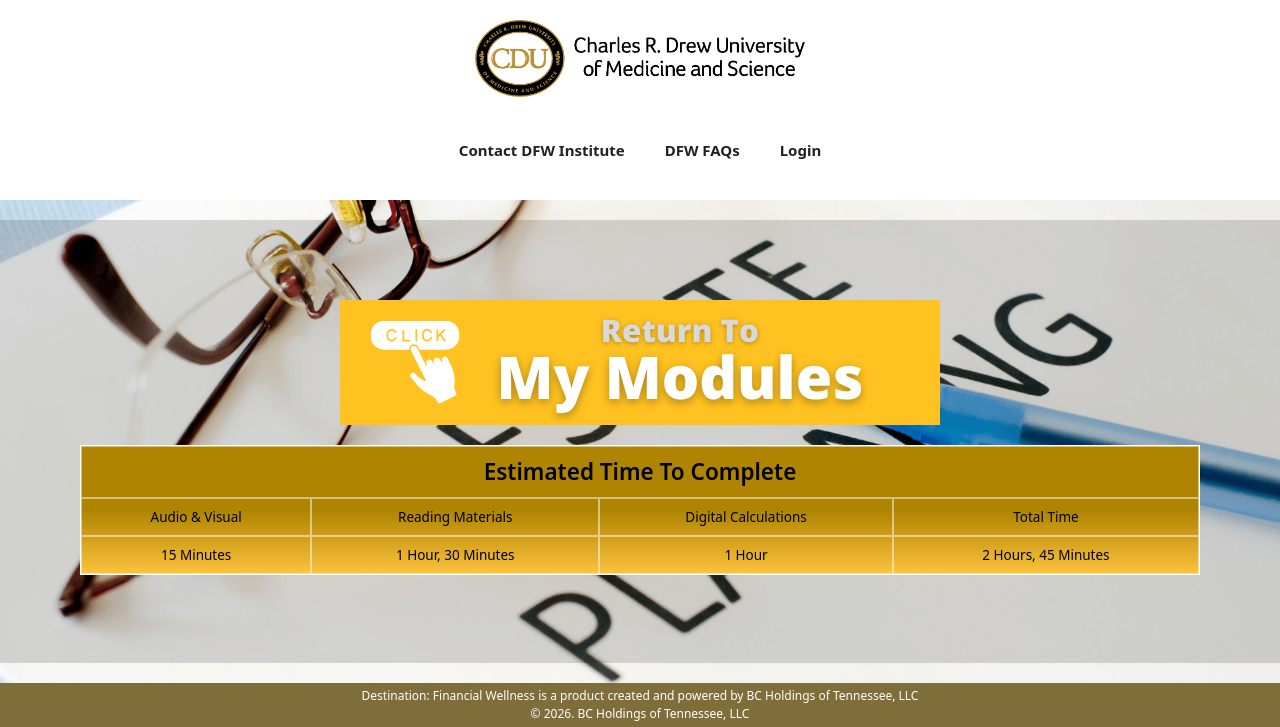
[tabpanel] (640, 449)
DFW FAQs (702, 150)
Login (800, 150)
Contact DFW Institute (542, 150)
